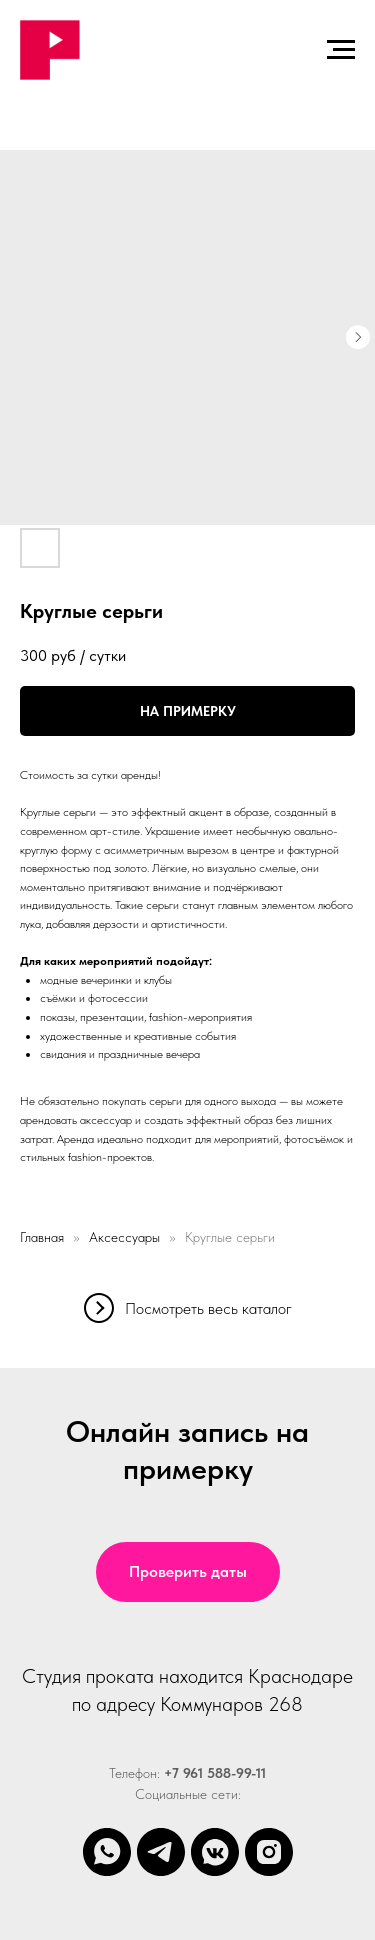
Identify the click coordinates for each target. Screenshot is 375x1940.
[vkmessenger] (215, 1852)
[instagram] (269, 1852)
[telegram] (161, 1852)
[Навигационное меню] (341, 50)
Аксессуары (124, 1237)
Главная (42, 1237)
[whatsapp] (107, 1852)
